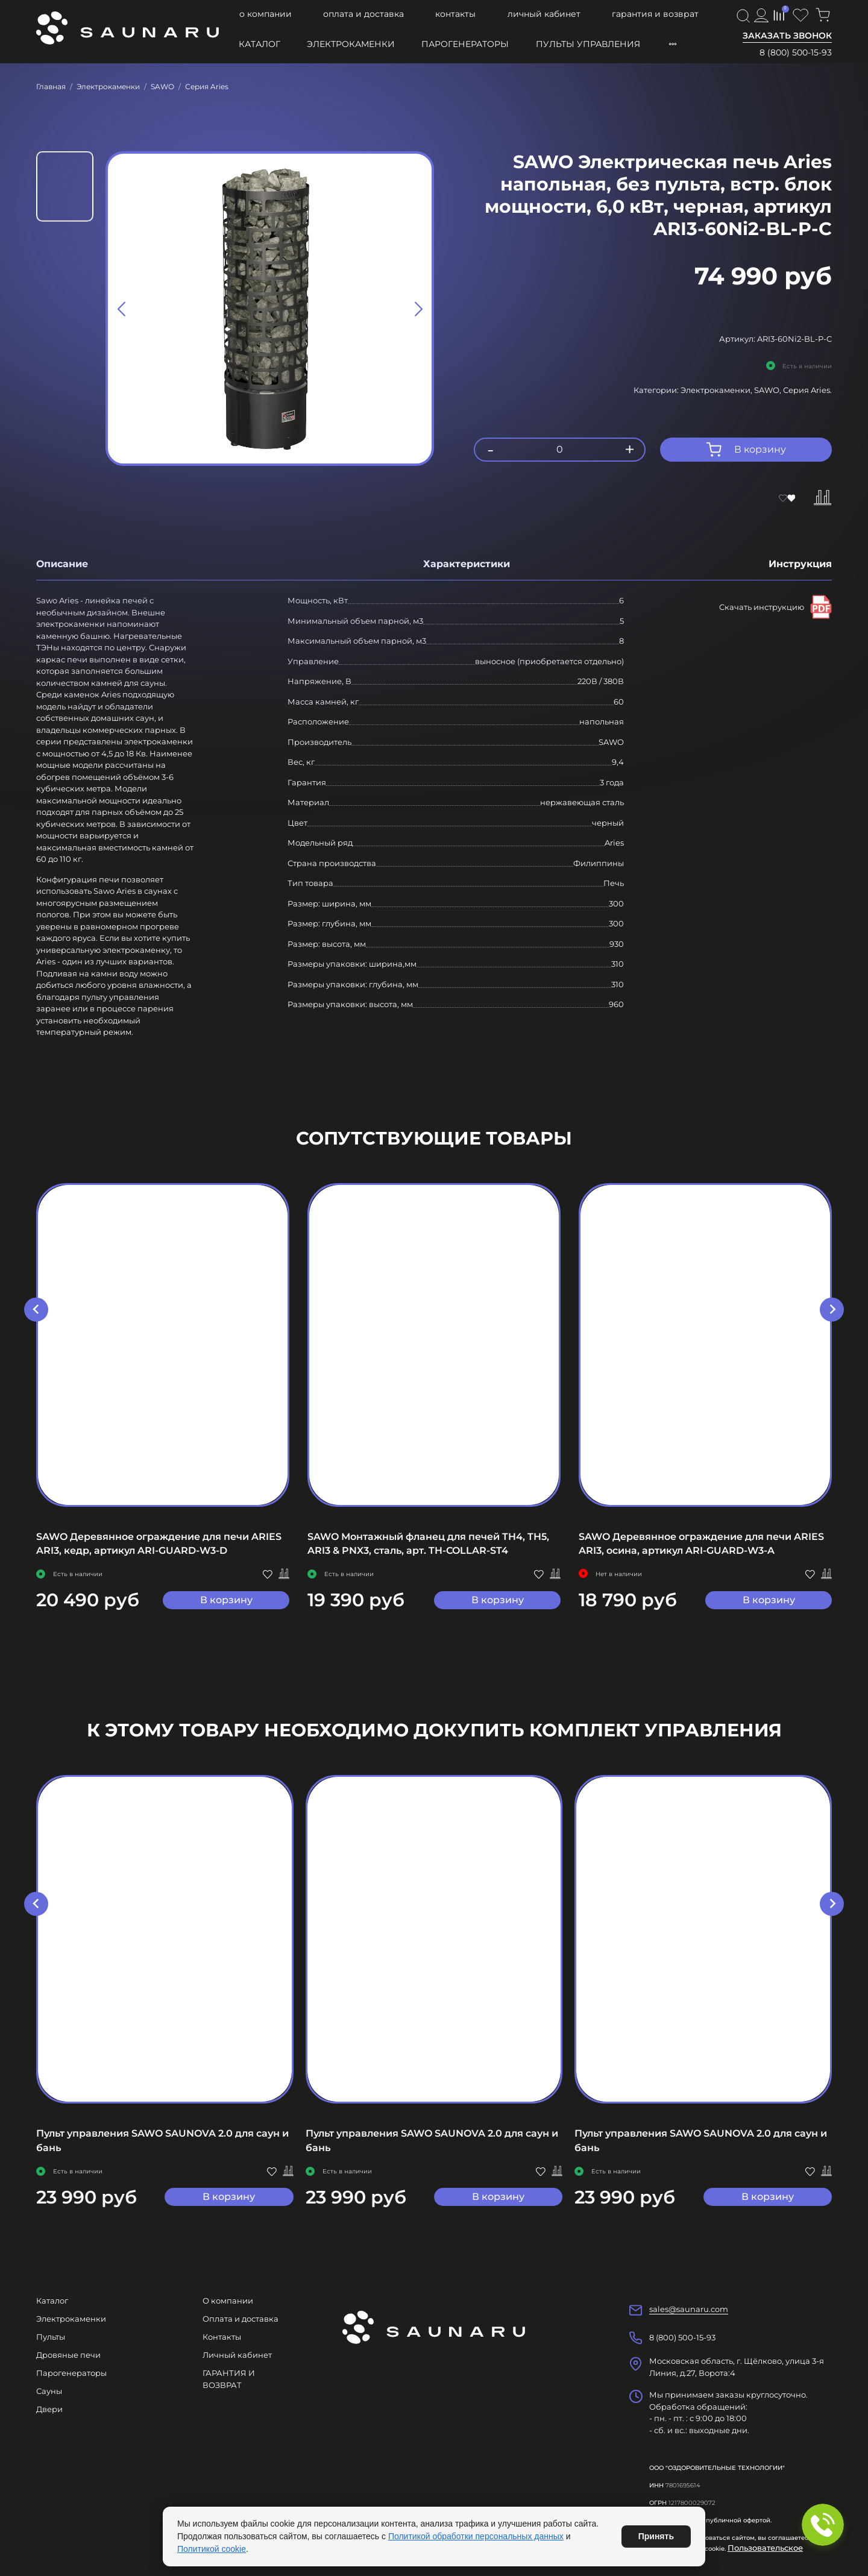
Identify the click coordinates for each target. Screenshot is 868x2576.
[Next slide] (417, 308)
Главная (51, 86)
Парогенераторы (465, 44)
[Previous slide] (121, 308)
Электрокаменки (351, 44)
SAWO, (768, 390)
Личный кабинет (544, 13)
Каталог (259, 44)
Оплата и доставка (363, 13)
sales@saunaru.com (688, 2309)
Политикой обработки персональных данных (476, 2536)
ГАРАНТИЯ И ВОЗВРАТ (655, 13)
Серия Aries (206, 86)
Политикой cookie (211, 2549)
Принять (656, 2536)
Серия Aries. (807, 390)
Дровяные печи (68, 2355)
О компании (265, 13)
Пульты (50, 2337)
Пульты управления (588, 44)
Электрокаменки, (717, 390)
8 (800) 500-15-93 (796, 52)
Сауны (49, 2391)
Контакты (455, 13)
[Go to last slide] (36, 1310)
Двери (49, 2409)
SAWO (162, 86)
